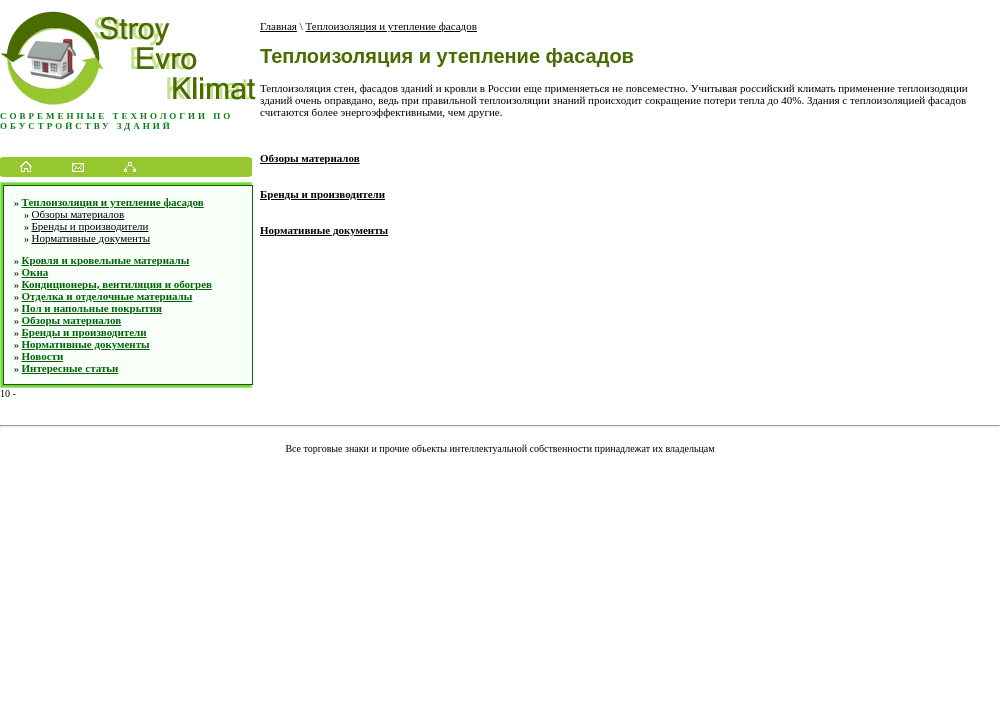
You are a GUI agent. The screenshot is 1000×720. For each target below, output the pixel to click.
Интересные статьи (70, 368)
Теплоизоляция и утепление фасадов (113, 202)
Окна (35, 272)
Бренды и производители (90, 226)
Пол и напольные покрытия (92, 308)
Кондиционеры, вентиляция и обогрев (117, 284)
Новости (43, 356)
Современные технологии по (116, 116)
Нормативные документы (91, 238)
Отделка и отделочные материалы (107, 296)
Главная (278, 26)
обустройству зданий (86, 126)
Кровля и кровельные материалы (106, 260)
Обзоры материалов (78, 214)
